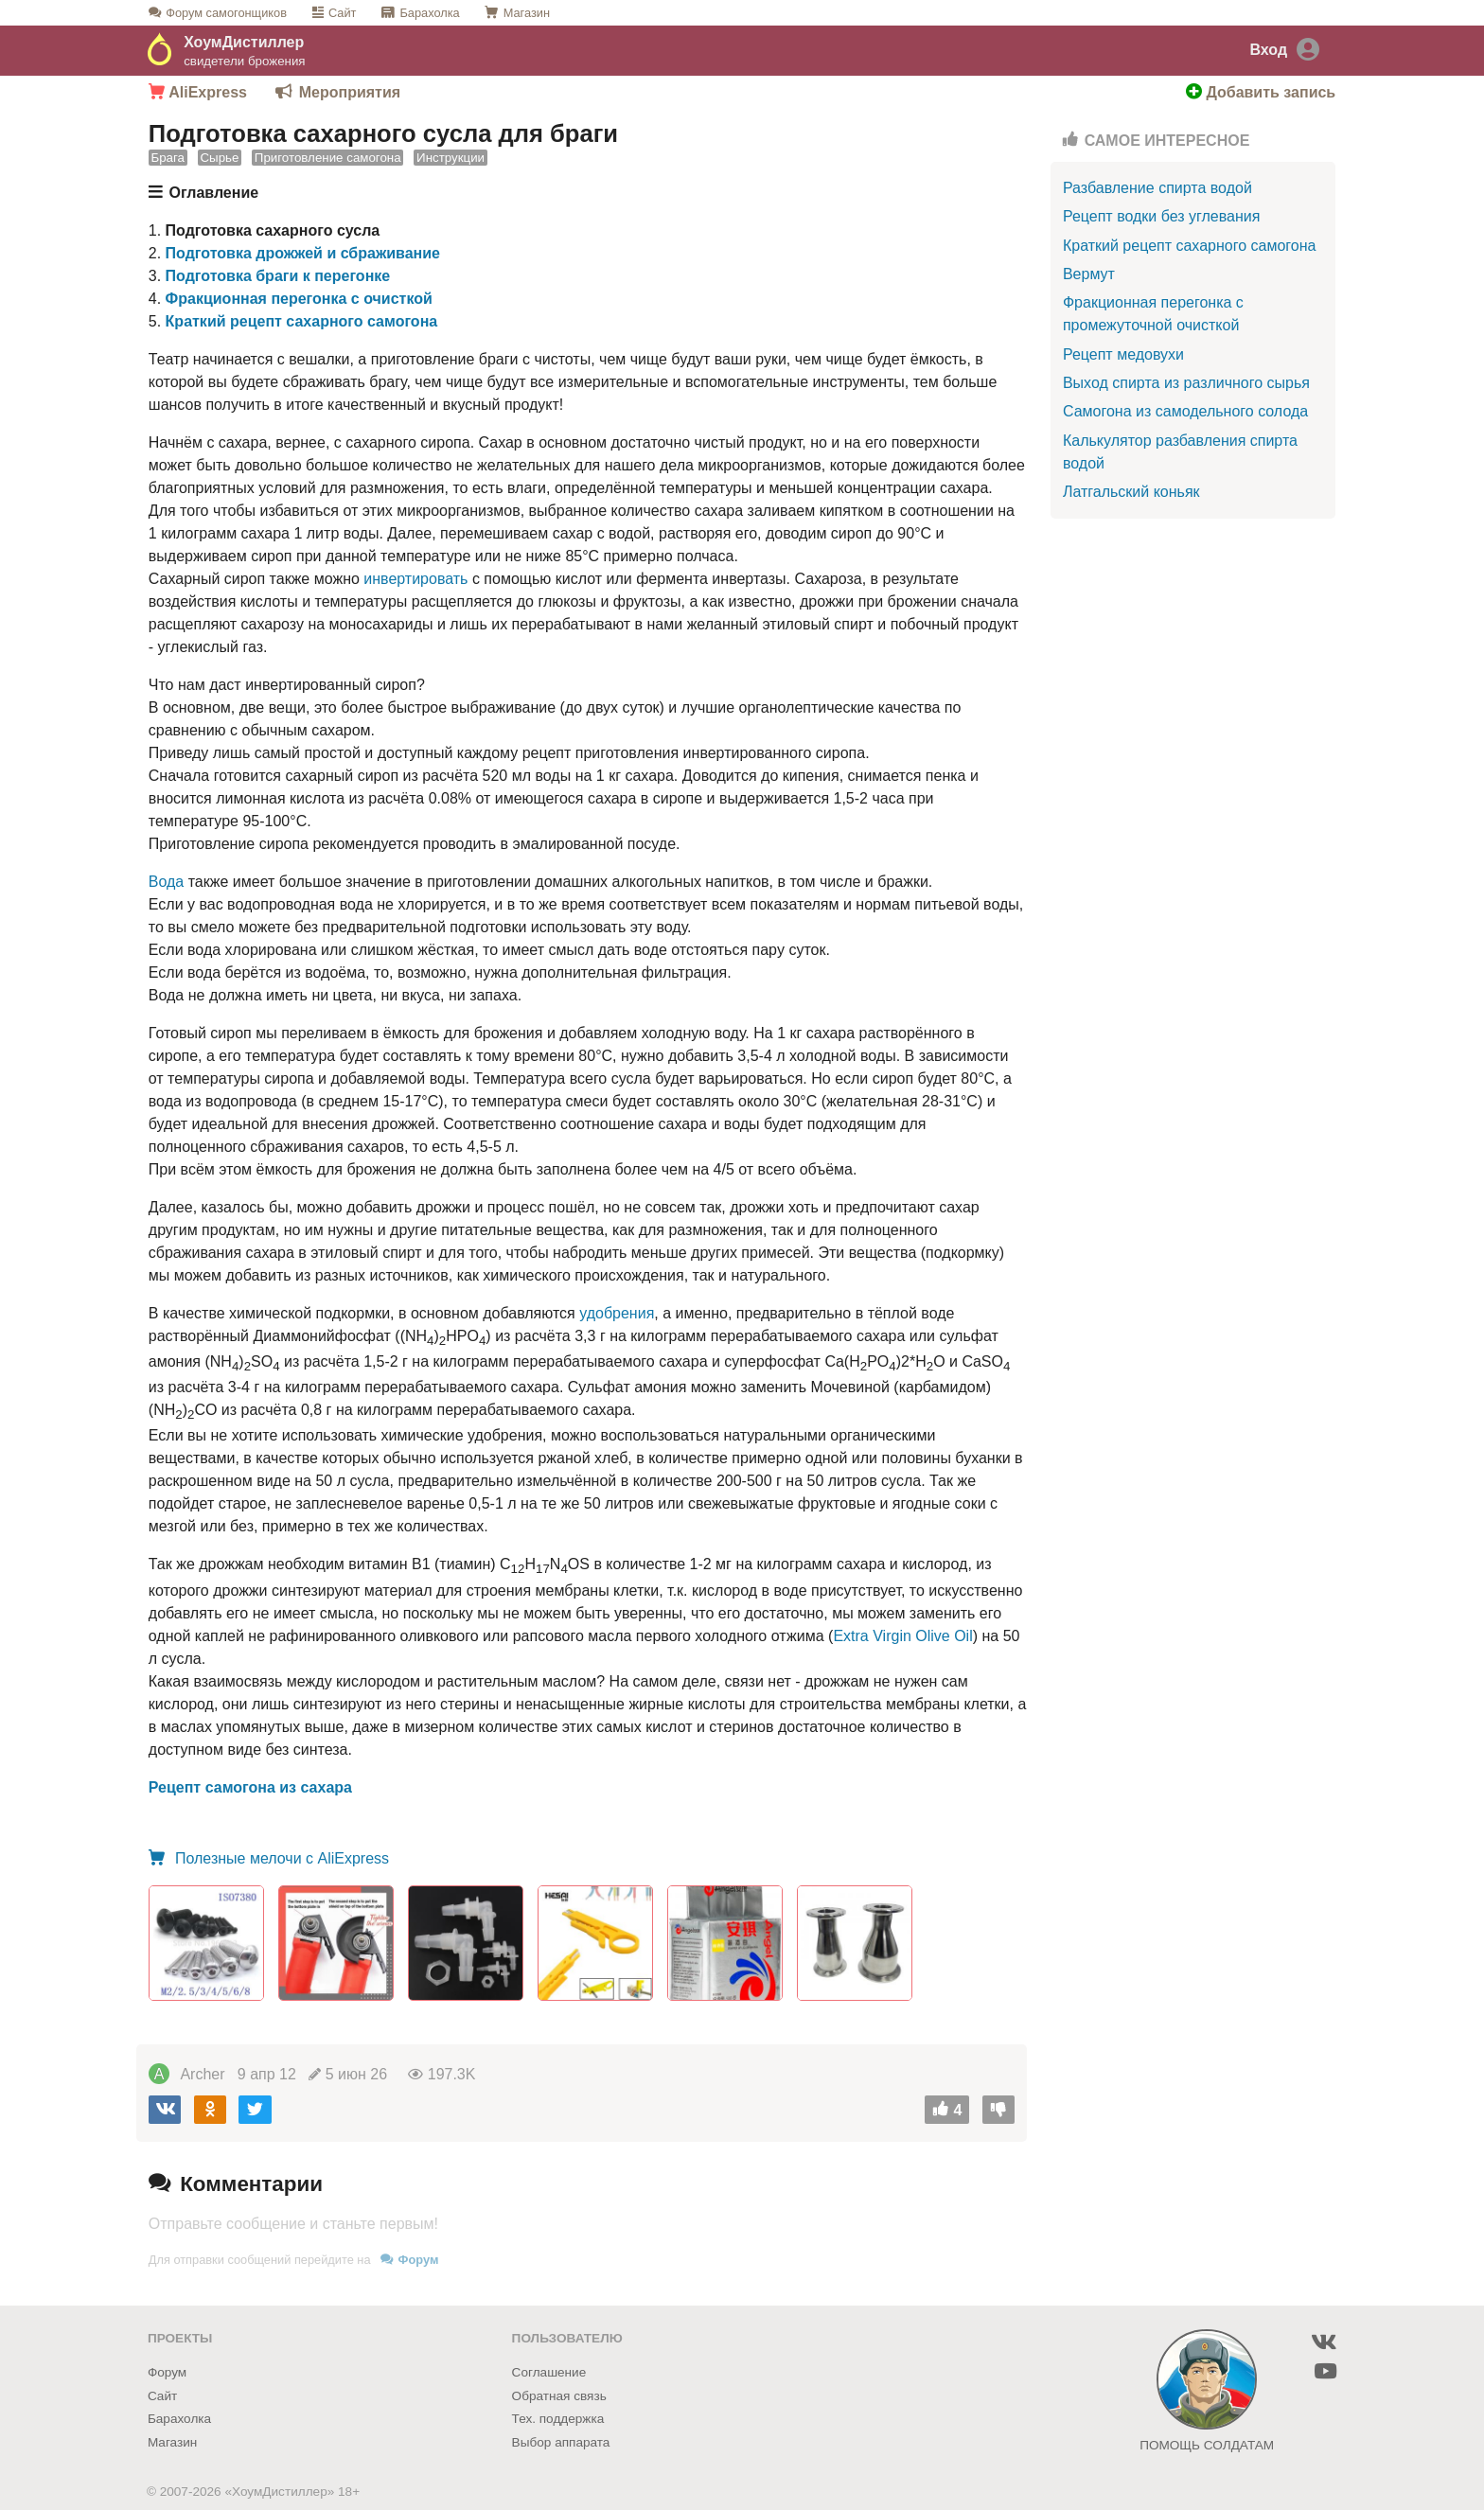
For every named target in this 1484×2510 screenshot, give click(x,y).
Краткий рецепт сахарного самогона (302, 321)
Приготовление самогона (328, 158)
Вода (166, 882)
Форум (226, 13)
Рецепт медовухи (1123, 354)
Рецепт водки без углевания (1161, 216)
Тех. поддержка (558, 2419)
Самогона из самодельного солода (1185, 411)
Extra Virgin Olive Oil (902, 1636)
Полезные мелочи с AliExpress (280, 1858)
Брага (167, 158)
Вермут (1089, 274)
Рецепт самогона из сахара (250, 1787)
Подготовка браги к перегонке (278, 276)
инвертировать (415, 579)
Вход (1268, 50)
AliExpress (198, 92)
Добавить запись (1260, 92)
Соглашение (549, 2372)
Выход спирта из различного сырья (1186, 383)
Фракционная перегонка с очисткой (299, 299)
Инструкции (450, 158)
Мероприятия (349, 92)
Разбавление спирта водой (1157, 188)
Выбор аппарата (561, 2442)
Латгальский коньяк (1131, 492)
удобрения (616, 1313)
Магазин (527, 13)
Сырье (219, 158)
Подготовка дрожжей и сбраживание (303, 253)
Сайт (342, 13)
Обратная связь (559, 2396)
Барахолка (429, 13)
